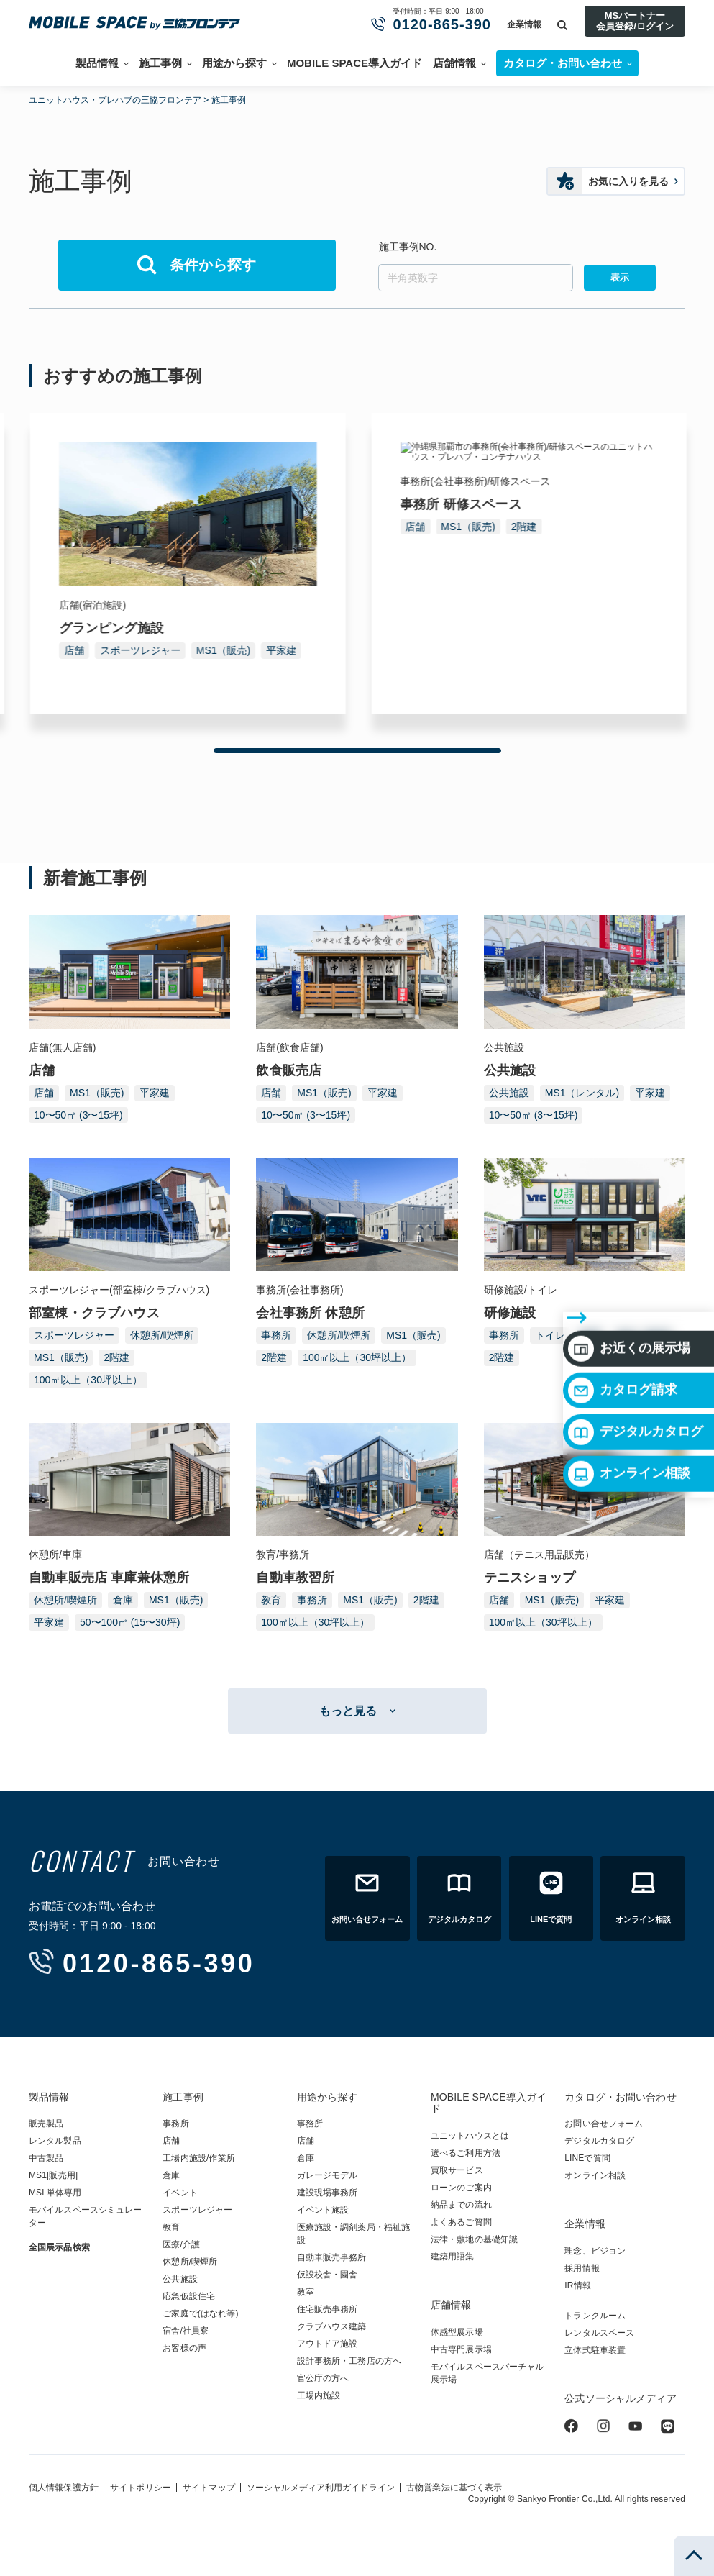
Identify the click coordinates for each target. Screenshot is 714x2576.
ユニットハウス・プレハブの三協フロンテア (115, 100)
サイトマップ (209, 2487)
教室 (305, 2292)
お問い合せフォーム (603, 2123)
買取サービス (457, 2170)
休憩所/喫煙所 (161, 1335)
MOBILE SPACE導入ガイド (354, 63)
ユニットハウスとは (470, 2136)
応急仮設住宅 (189, 2296)
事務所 (78, 650)
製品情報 (97, 63)
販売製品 (46, 2123)
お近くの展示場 (629, 1261)
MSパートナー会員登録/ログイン (635, 20)
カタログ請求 (622, 1303)
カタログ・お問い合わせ (620, 2097)
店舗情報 (454, 63)
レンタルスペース (599, 2333)
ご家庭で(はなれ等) (200, 2313)
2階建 (191, 650)
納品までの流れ (461, 2205)
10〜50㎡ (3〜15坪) (78, 1115)
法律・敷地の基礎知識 (474, 2239)
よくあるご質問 (461, 2222)
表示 (619, 277)
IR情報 (577, 2285)
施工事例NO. (408, 246)
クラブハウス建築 (332, 2326)
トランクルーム (595, 2316)
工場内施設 (319, 2395)
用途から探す (234, 63)
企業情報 (524, 24)
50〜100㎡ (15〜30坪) (130, 1622)
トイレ (550, 1335)
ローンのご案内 (461, 2188)
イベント (180, 2193)
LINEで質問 (587, 2158)
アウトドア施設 (327, 2344)
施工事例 (160, 63)
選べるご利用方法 (465, 2153)
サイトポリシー (140, 2487)
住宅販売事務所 (327, 2309)
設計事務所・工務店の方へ (349, 2361)
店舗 (414, 650)
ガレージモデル (327, 2175)
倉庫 (123, 1600)
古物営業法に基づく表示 (454, 2487)
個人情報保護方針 (64, 2487)
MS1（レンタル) (582, 1092)
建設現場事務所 (327, 2193)
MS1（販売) (136, 650)
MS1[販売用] (53, 2175)
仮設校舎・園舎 (327, 2275)
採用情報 (581, 2268)
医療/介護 (181, 2244)
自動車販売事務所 (332, 2257)
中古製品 (46, 2158)
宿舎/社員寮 (186, 2331)
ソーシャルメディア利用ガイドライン (321, 2487)
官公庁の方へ (323, 2378)
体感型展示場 (457, 2332)
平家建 (621, 650)
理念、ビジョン (595, 2251)
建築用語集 (453, 2257)
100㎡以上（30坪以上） (117, 672)
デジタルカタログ (635, 1344)
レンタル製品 (55, 2141)
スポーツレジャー (480, 650)
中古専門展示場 (461, 2349)
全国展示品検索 (59, 2247)
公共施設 (509, 1092)
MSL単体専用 (55, 2193)
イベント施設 (323, 2210)
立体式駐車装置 (595, 2350)
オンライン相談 (629, 1386)
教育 (271, 1600)
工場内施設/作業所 (198, 2158)
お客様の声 (184, 2348)
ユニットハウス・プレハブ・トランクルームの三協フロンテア (140, 23)
